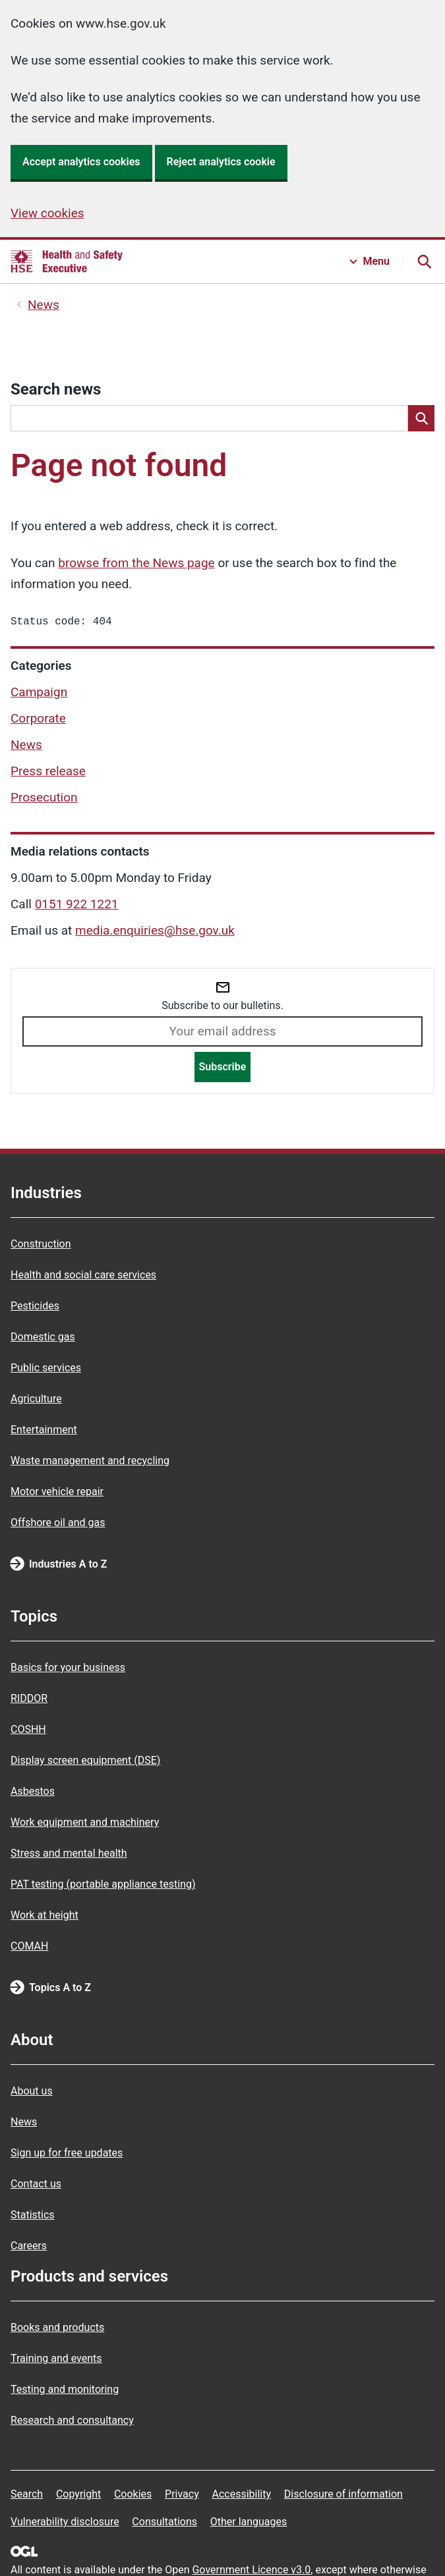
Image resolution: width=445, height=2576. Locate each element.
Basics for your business (68, 1667)
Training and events (56, 2358)
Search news (56, 389)
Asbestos (33, 1791)
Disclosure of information (343, 2494)
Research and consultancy (72, 2420)
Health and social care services (83, 1275)
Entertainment (44, 1429)
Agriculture (36, 1398)
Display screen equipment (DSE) (85, 1760)
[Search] (421, 418)
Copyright (78, 2494)
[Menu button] (369, 261)
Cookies (133, 2494)
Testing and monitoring (65, 2389)
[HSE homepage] (67, 261)
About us (32, 2091)
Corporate (38, 720)
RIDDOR (29, 1698)
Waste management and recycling (90, 1460)
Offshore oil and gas (58, 1522)
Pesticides (35, 1306)
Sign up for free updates (67, 2153)
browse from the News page (136, 562)
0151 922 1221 (77, 906)
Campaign (39, 694)
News (43, 304)
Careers (29, 2245)
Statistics (33, 2214)
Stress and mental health (69, 1853)
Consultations (164, 2521)
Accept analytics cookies (81, 161)
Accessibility (241, 2494)
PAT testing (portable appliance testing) (103, 1884)
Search (27, 2494)
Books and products (57, 2327)
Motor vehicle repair (57, 1491)
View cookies (47, 213)
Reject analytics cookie (221, 161)
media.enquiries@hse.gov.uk (155, 933)
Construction (41, 1244)
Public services (46, 1367)
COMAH (29, 1946)
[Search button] (424, 261)
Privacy (182, 2494)
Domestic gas (43, 1336)
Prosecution (44, 800)
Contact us (36, 2184)
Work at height (44, 1915)
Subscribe (223, 1069)
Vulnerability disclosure (65, 2521)
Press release (48, 773)
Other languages (248, 2521)
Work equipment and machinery (85, 1822)
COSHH (28, 1729)
